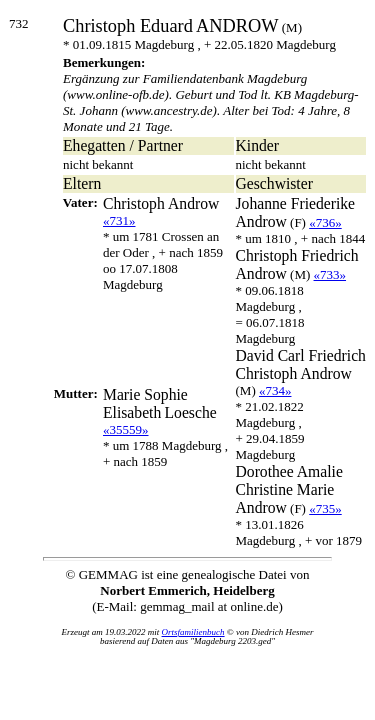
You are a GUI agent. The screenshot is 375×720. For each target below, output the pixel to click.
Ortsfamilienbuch (193, 632)
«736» (325, 222)
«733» (330, 274)
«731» (119, 220)
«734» (275, 390)
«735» (325, 508)
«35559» (126, 429)
